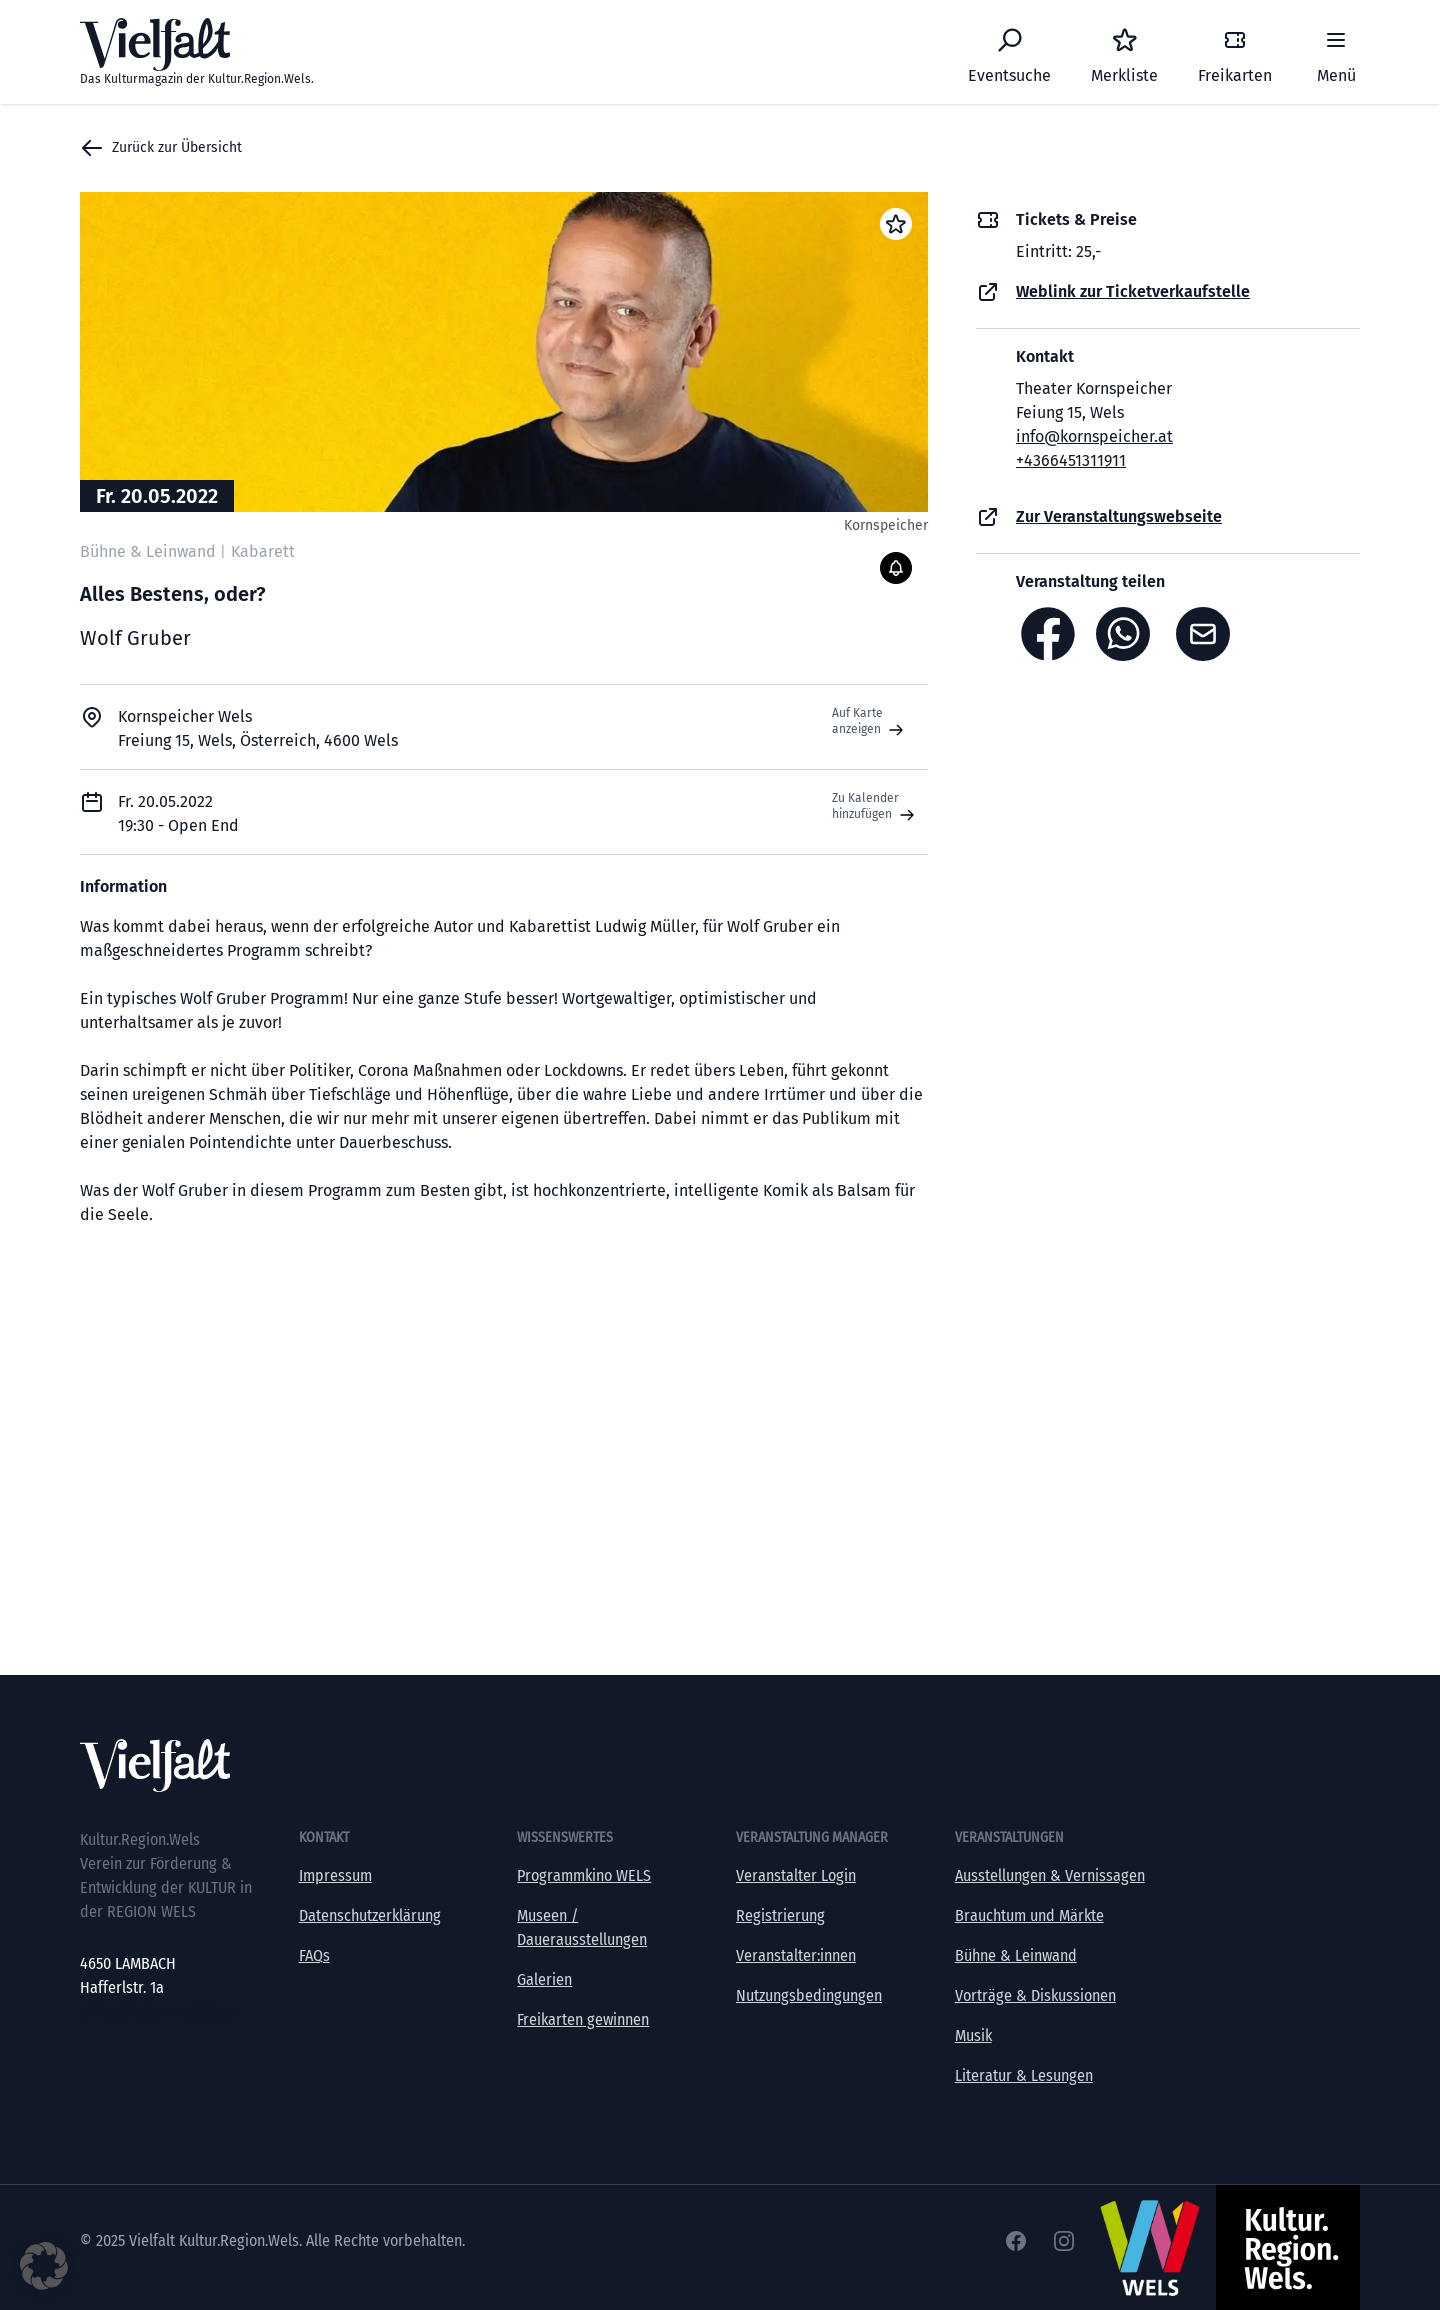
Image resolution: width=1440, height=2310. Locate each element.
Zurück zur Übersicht (161, 148)
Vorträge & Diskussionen (1035, 1995)
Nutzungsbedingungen (809, 1995)
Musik (973, 2035)
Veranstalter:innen (796, 1955)
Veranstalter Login (796, 1875)
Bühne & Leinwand (1016, 1955)
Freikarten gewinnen (583, 2019)
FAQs (314, 1955)
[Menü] (1336, 52)
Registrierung (780, 1915)
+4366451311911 (1071, 460)
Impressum (335, 1875)
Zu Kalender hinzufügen (875, 807)
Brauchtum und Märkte (1029, 1915)
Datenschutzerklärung (370, 1915)
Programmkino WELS (584, 1875)
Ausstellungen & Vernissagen (1050, 1875)
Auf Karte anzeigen (870, 722)
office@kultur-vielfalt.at (157, 2011)
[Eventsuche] (1009, 52)
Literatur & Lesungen (1024, 2075)
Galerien (544, 1979)
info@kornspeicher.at (1094, 436)
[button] (44, 2266)
